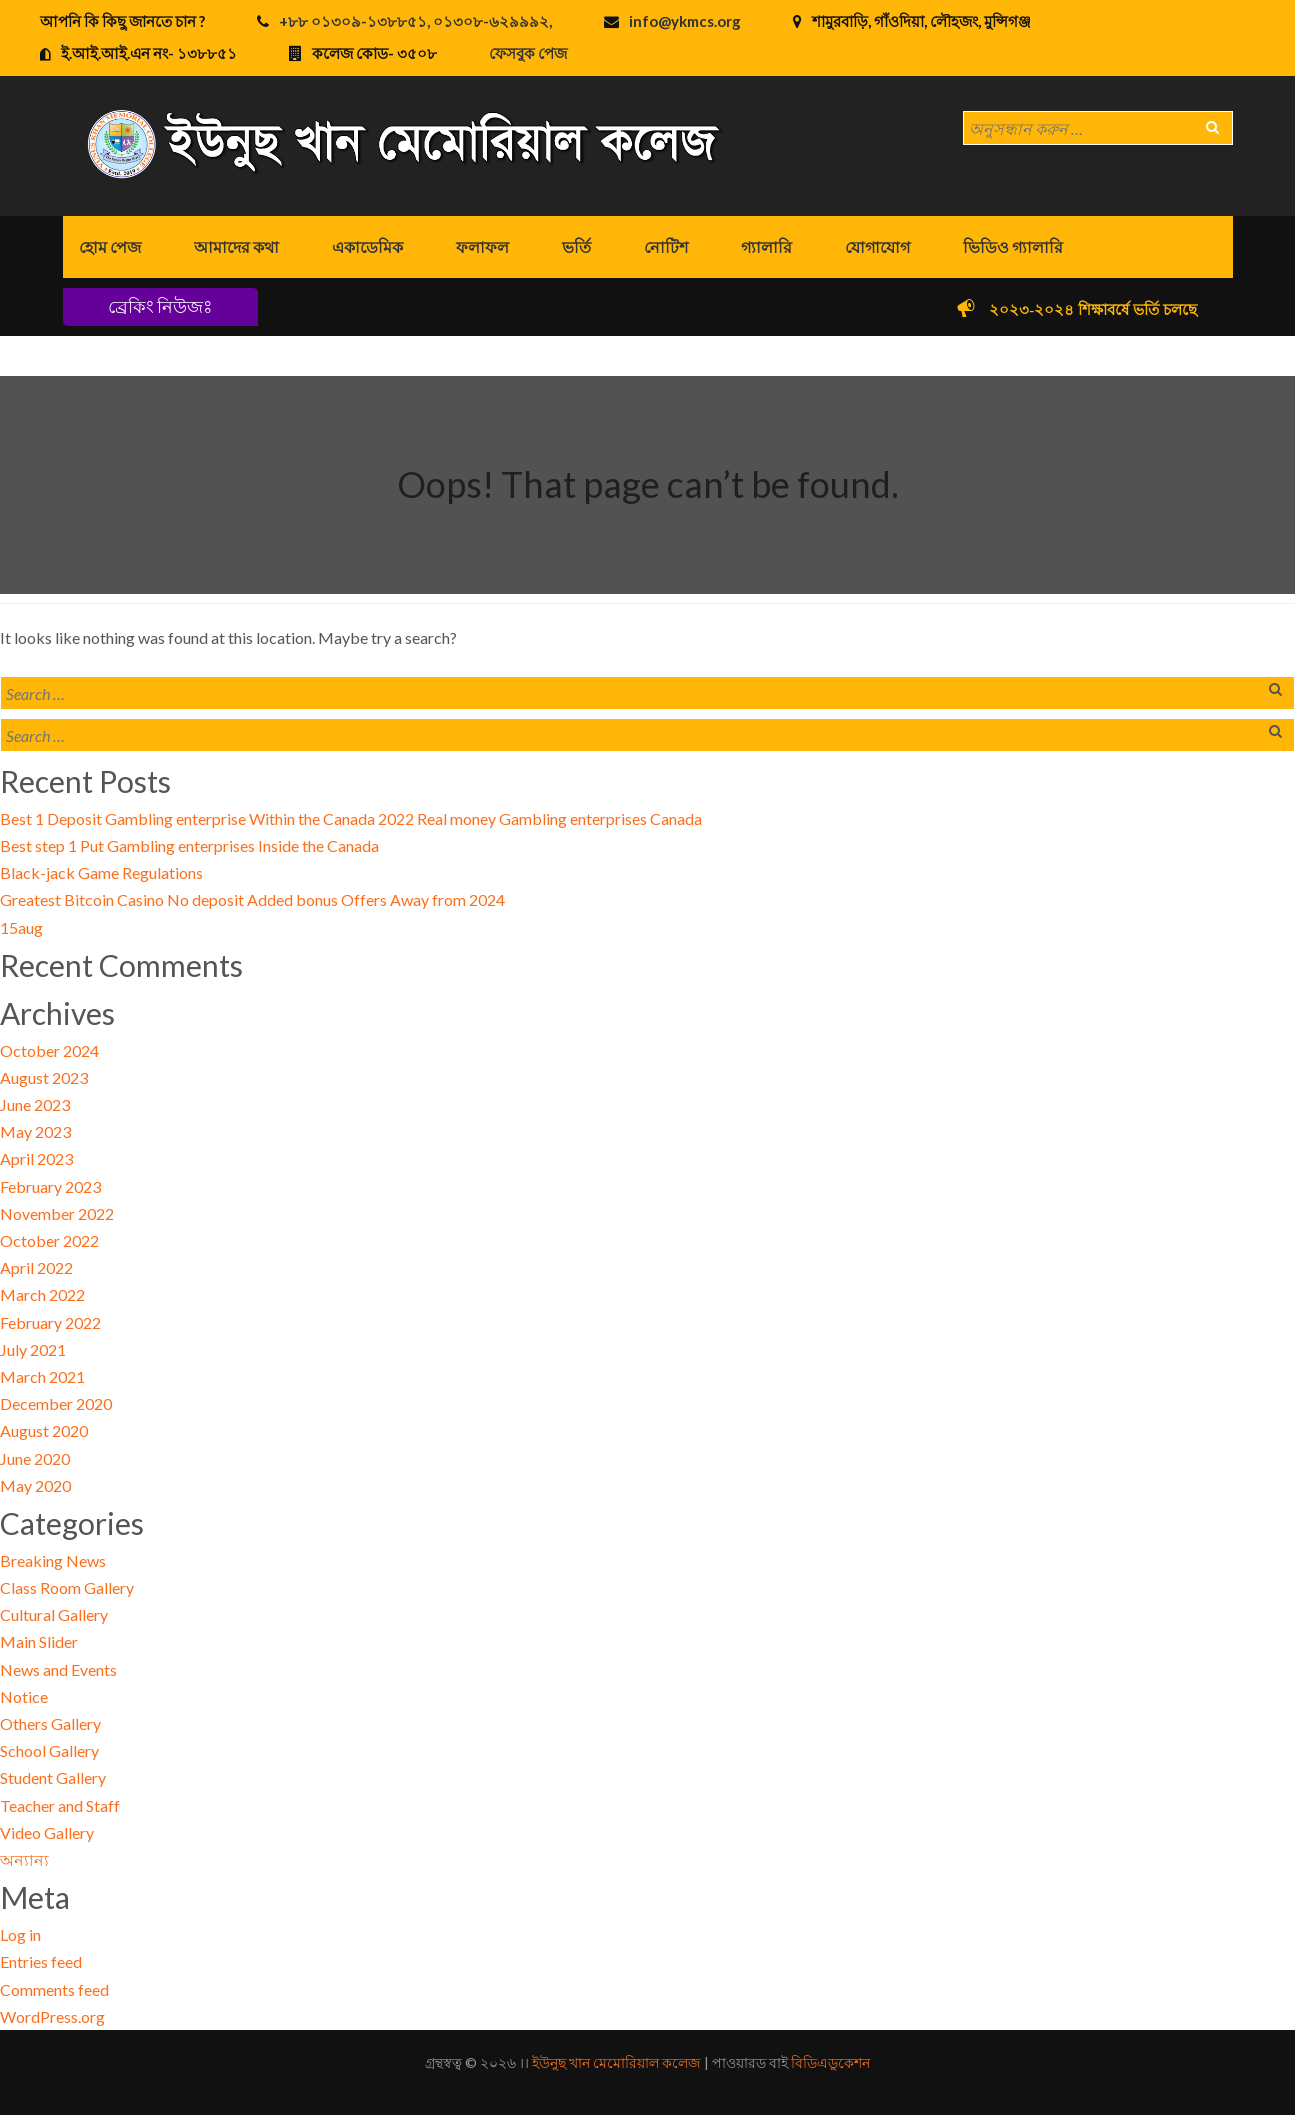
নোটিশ (666, 246)
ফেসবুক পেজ (528, 53)
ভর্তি (576, 246)
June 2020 (35, 1458)
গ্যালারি (766, 246)
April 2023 (36, 1158)
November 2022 (57, 1213)
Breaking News (53, 1560)
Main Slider (39, 1641)
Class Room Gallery (67, 1587)
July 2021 (33, 1349)
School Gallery (49, 1750)
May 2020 (35, 1485)
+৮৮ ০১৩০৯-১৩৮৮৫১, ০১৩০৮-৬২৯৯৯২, (415, 21)
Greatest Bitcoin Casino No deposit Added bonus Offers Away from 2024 (252, 899)
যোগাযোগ (877, 246)
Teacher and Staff (60, 1805)
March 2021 (42, 1376)
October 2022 (49, 1240)
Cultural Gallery (54, 1614)
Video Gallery (47, 1832)
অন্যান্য (24, 1859)
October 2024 (49, 1050)
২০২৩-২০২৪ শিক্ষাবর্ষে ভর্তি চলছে (1102, 310)
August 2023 (44, 1077)
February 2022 (50, 1322)
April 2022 (36, 1267)
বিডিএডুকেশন (830, 2062)
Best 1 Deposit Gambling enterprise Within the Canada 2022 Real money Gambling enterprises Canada (351, 818)
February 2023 (50, 1186)
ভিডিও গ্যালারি (1013, 246)
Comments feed (54, 1989)
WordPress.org (52, 2016)
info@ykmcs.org (685, 21)
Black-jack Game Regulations (101, 872)
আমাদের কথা (236, 246)
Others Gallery (50, 1723)
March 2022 (42, 1294)
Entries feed (41, 1961)
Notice (24, 1696)
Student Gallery (53, 1777)
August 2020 (44, 1430)
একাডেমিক (367, 246)
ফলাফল (482, 246)
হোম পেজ (110, 246)
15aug (21, 927)
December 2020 (56, 1403)
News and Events (58, 1669)
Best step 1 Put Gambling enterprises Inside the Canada (189, 845)
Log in (20, 1934)
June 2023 (35, 1104)
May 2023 (35, 1131)
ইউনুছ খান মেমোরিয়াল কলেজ (616, 2062)
